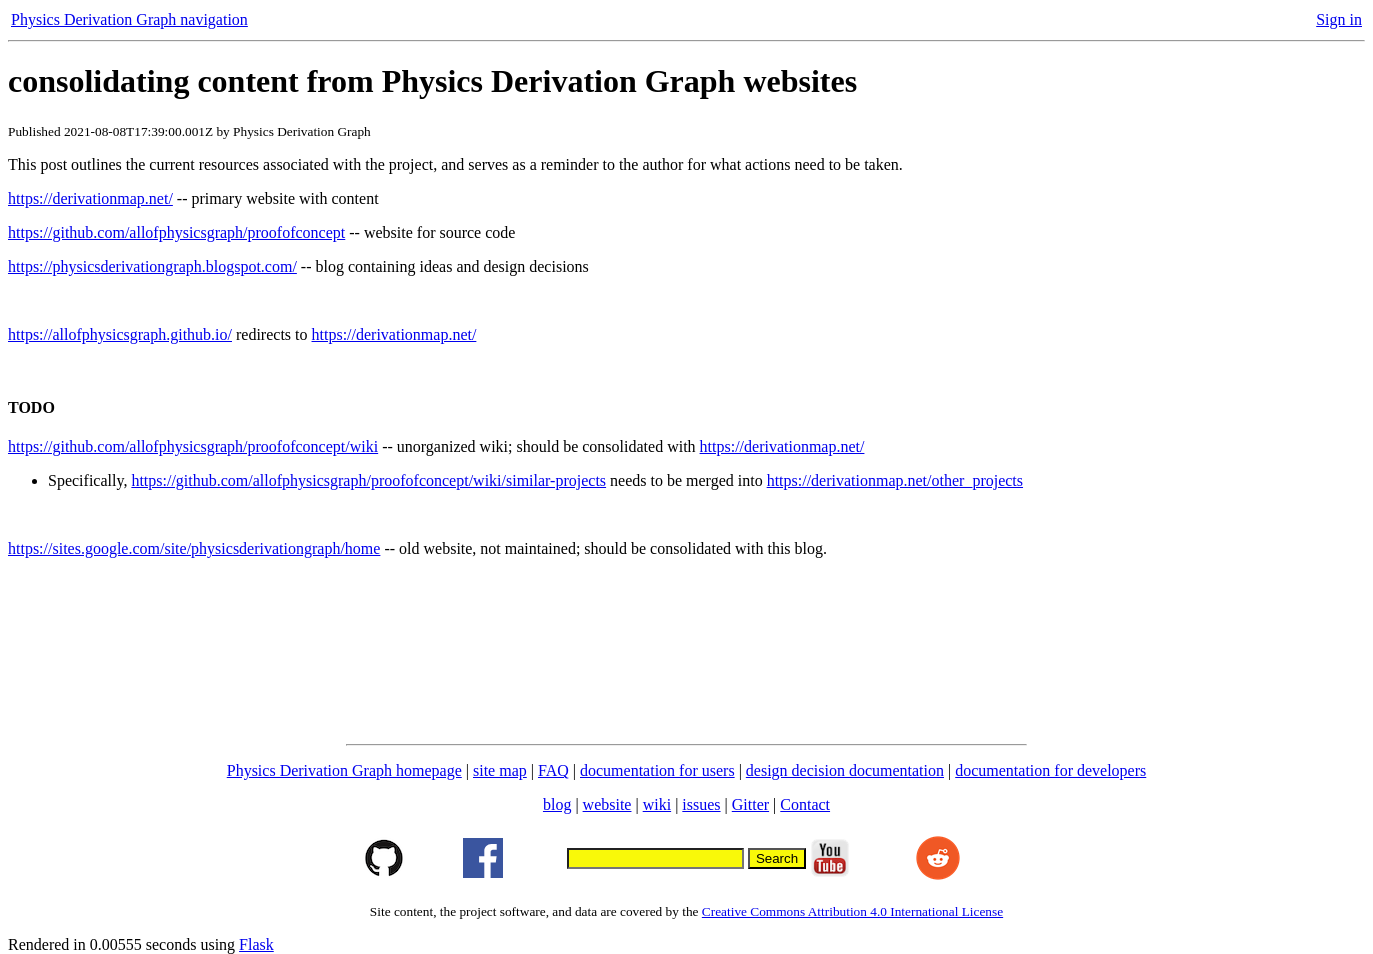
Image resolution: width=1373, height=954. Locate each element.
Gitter (750, 804)
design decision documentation (845, 770)
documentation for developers (1050, 770)
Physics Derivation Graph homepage (344, 770)
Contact (805, 804)
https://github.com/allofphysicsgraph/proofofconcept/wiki (193, 446)
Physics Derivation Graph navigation (129, 19)
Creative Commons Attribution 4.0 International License (852, 911)
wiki (657, 804)
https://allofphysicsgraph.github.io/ (120, 334)
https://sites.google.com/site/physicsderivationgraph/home (194, 548)
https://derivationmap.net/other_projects (895, 480)
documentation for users (657, 770)
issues (701, 804)
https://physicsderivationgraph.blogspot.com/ (152, 266)
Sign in (1339, 19)
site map (500, 770)
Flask (256, 944)
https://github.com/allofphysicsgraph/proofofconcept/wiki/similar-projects (368, 480)
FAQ (553, 770)
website (607, 804)
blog (557, 804)
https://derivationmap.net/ (90, 198)
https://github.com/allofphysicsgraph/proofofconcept (176, 232)
